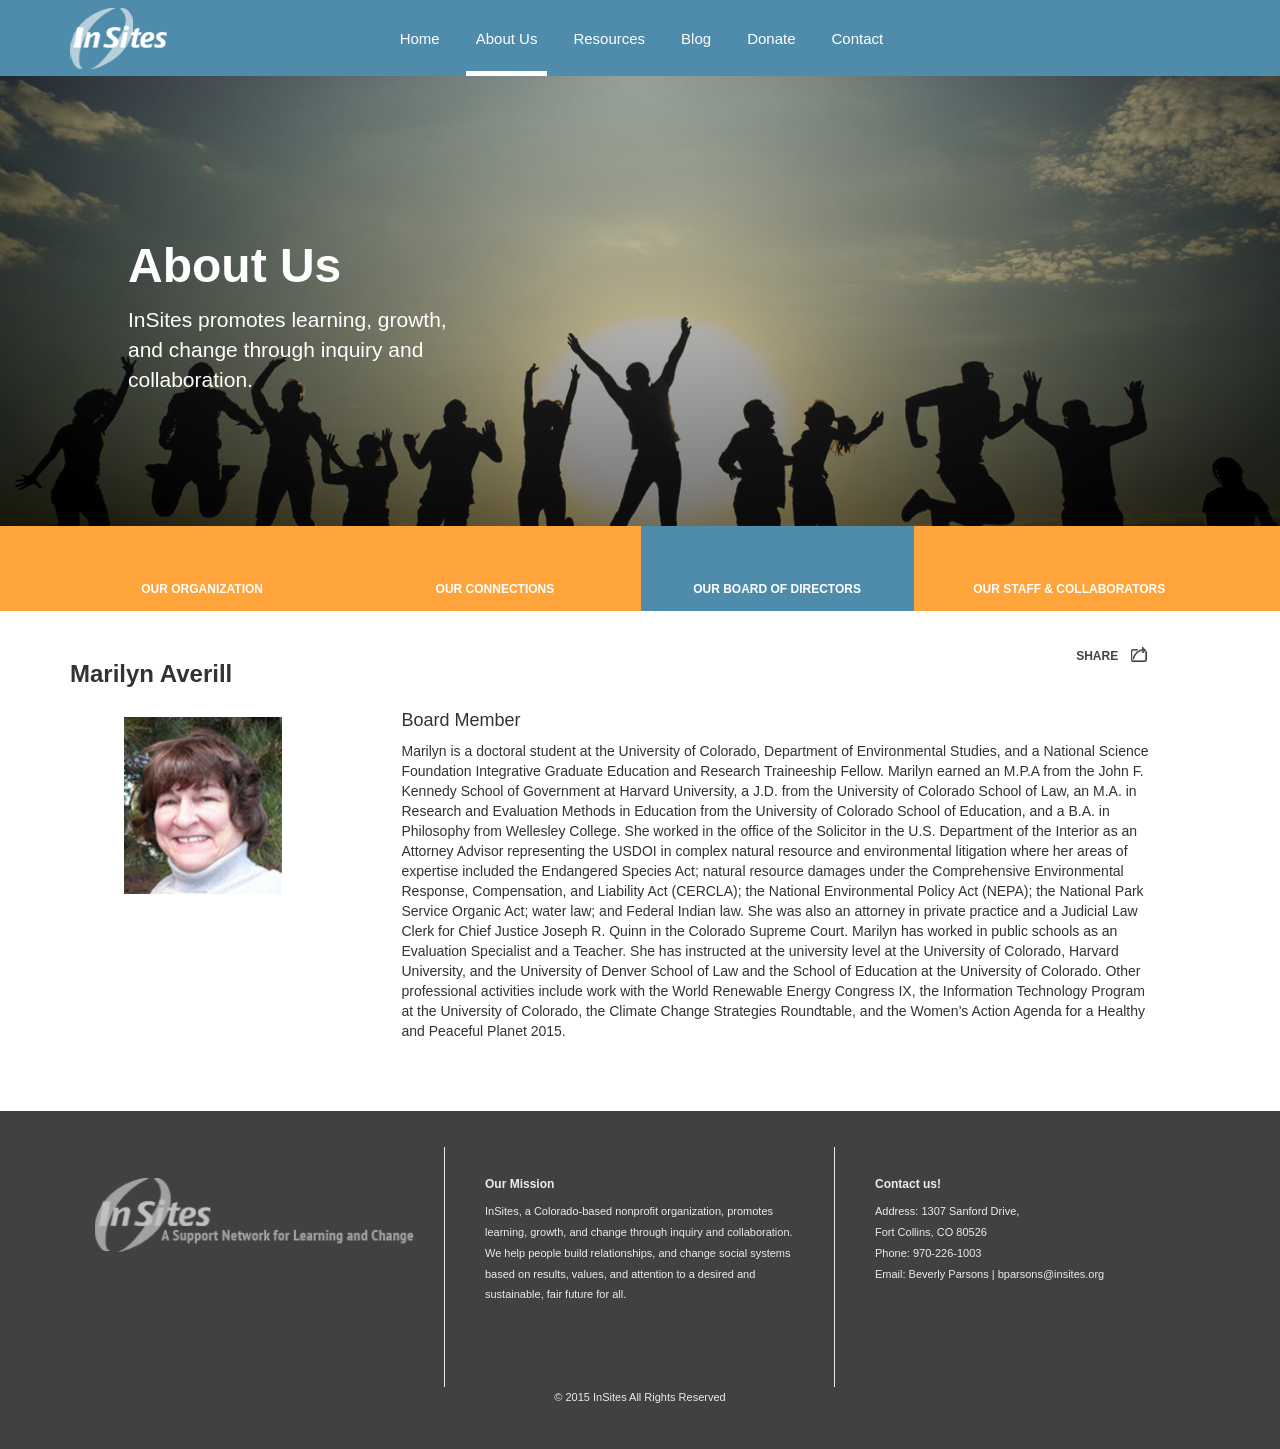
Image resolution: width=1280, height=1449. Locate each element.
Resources (609, 38)
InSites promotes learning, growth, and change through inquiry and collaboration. (287, 349)
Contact (858, 38)
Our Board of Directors (777, 589)
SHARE (1113, 656)
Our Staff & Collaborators (1069, 589)
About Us (507, 38)
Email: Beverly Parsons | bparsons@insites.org (989, 1274)
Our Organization (202, 589)
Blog (696, 38)
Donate (771, 38)
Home (420, 38)
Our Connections (495, 589)
